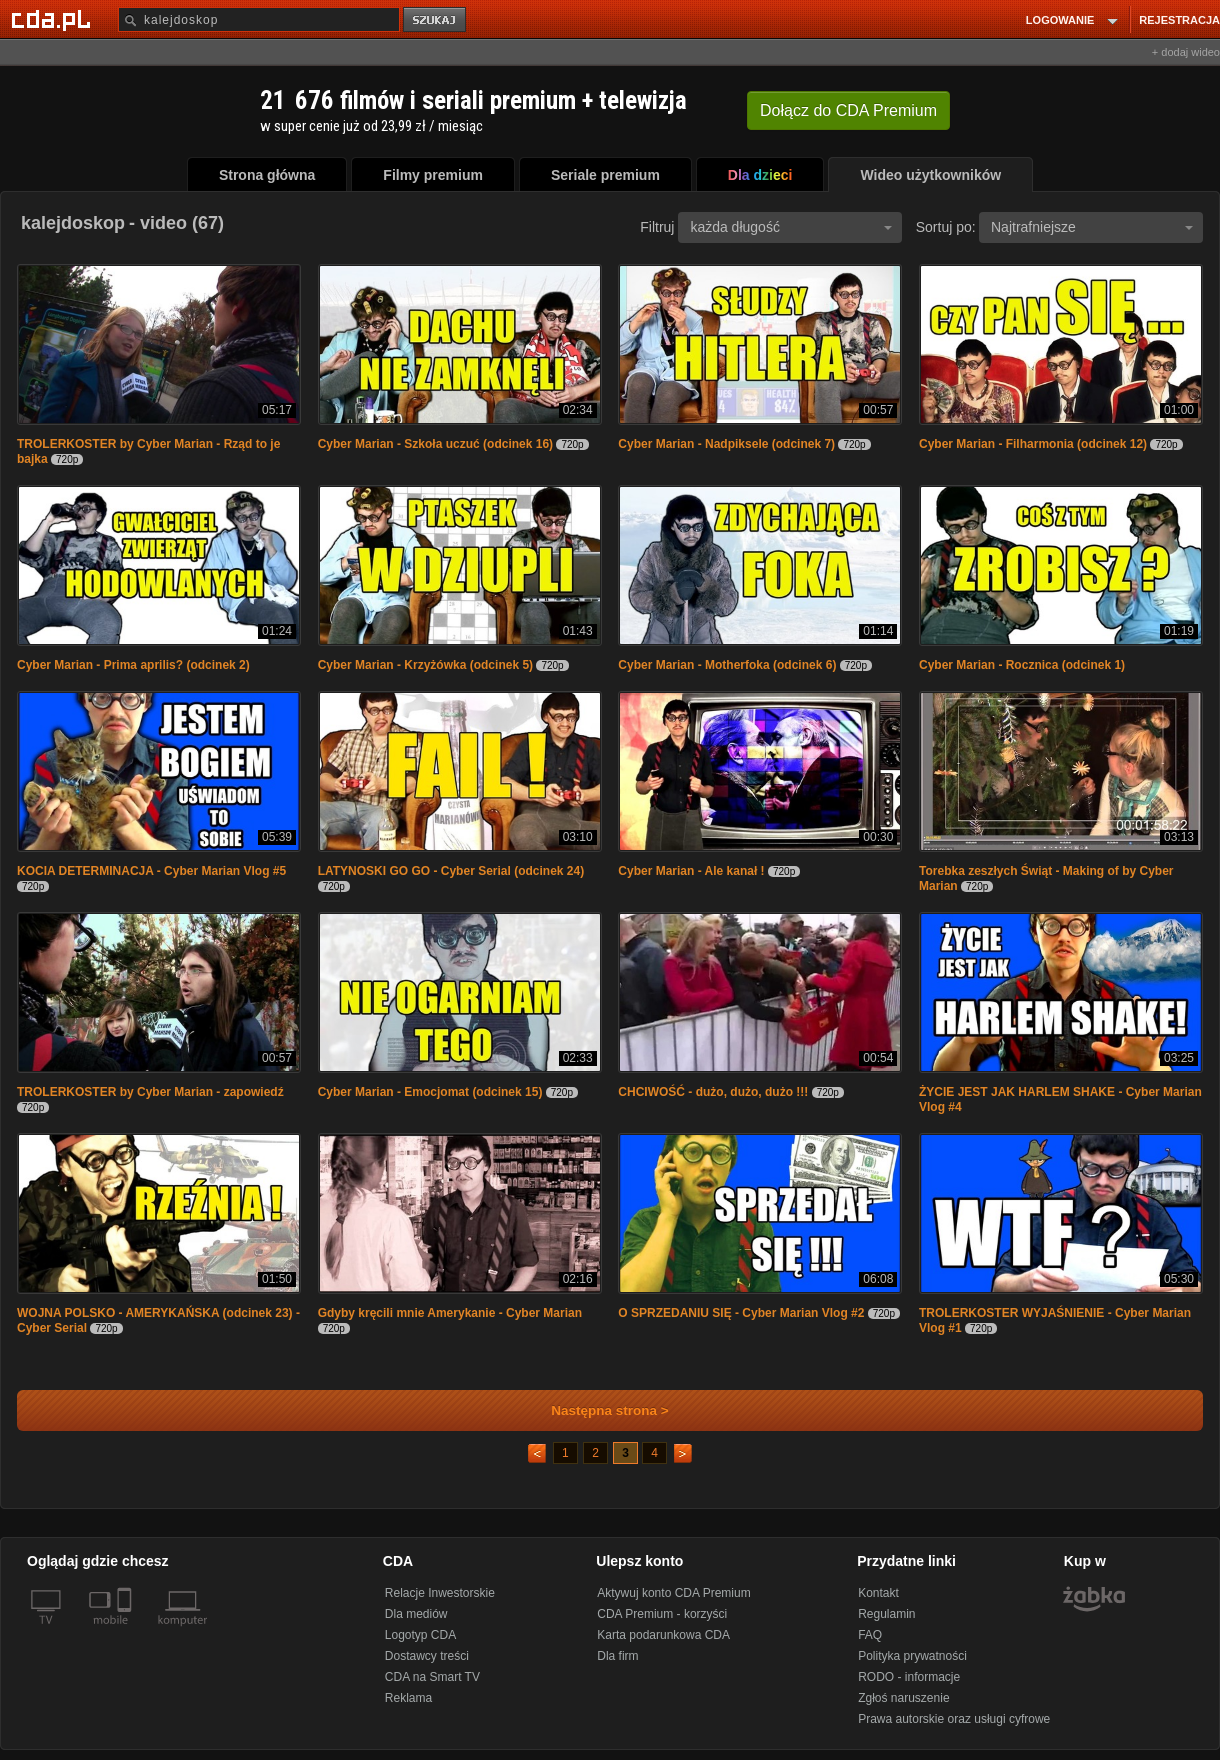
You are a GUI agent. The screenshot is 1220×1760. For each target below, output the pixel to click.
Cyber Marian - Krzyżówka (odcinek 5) (425, 665)
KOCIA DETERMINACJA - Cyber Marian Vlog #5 (151, 871)
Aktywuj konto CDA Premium (673, 1593)
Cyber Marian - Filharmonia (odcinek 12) (1033, 444)
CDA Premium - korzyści (662, 1614)
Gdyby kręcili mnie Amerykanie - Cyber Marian (450, 1313)
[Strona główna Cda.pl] (54, 19)
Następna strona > (596, 1410)
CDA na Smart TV (432, 1677)
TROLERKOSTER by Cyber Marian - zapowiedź (150, 1092)
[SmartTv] (126, 1632)
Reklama (408, 1698)
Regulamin (886, 1614)
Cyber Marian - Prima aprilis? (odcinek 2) (133, 665)
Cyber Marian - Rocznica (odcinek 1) (1022, 665)
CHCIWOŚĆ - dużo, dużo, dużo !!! (713, 1092)
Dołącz (848, 110)
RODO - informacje (909, 1677)
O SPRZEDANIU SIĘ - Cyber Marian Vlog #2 (741, 1313)
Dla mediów (416, 1614)
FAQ (870, 1635)
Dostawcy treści (427, 1656)
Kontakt (878, 1593)
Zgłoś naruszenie (903, 1698)
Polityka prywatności (912, 1656)
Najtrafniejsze (1092, 227)
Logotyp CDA (420, 1635)
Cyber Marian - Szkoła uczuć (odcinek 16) (435, 444)
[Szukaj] (259, 19)
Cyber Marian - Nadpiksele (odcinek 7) (726, 444)
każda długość (791, 227)
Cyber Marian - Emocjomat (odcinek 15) (430, 1092)
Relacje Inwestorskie (440, 1593)
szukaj (436, 20)
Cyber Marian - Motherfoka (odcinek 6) (727, 665)
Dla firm (617, 1656)
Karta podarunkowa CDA (663, 1635)
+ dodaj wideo (1186, 52)
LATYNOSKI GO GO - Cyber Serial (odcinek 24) (451, 871)
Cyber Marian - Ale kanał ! (691, 871)
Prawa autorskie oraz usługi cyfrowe (954, 1719)
